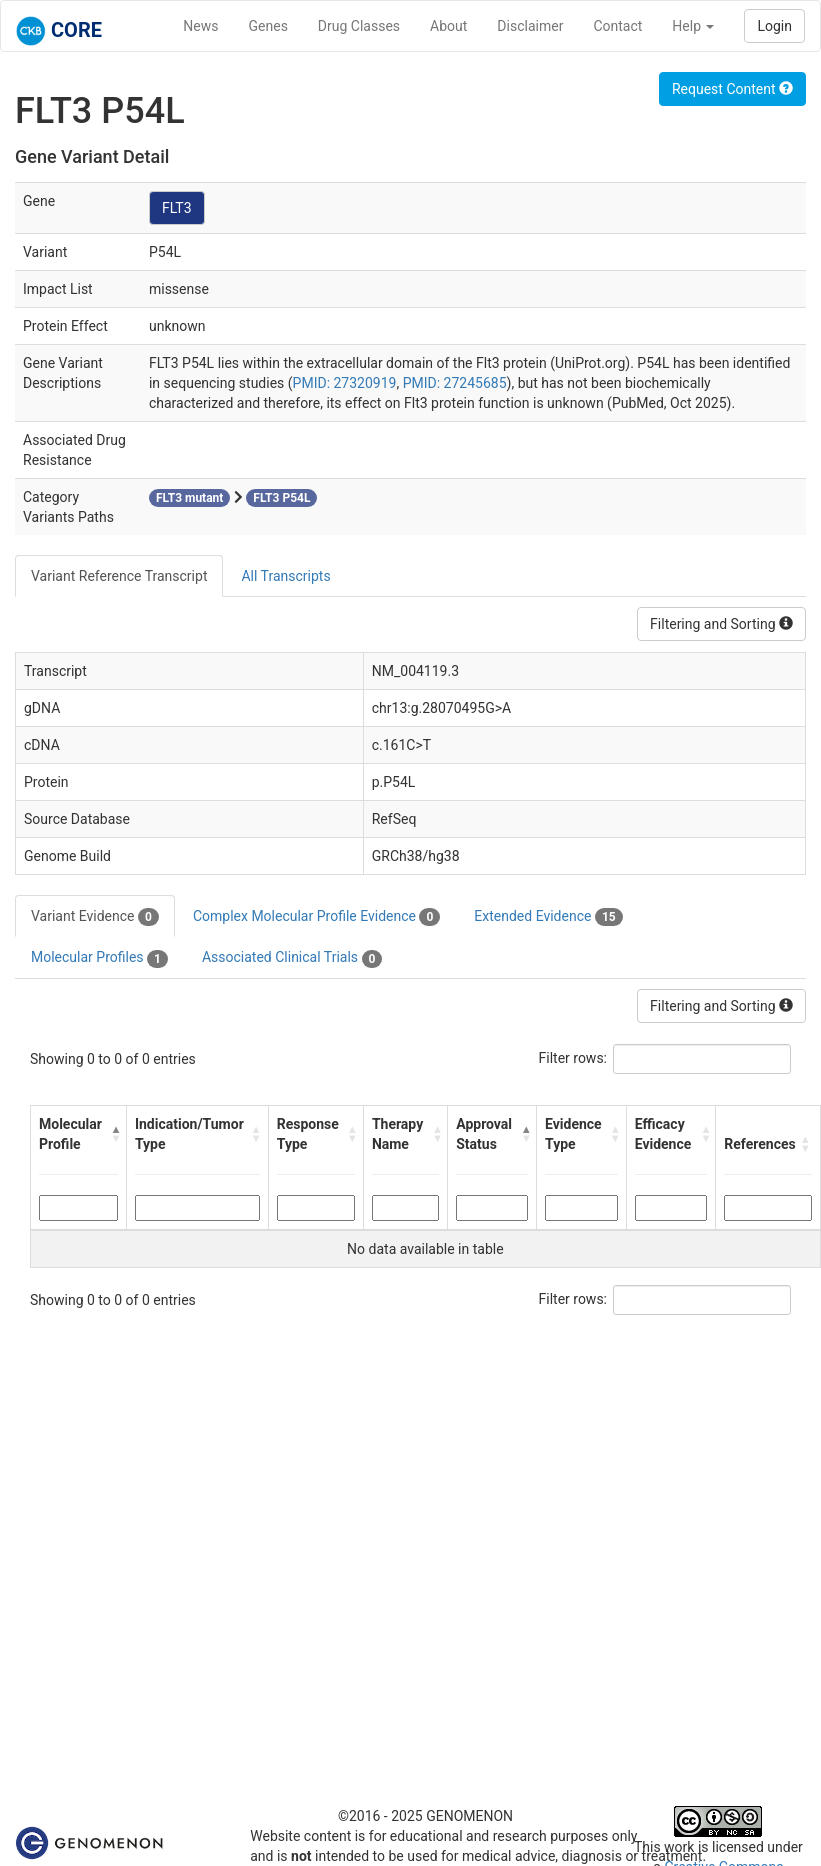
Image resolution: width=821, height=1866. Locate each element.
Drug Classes (359, 26)
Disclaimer (530, 26)
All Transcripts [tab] (285, 576)
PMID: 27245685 (455, 383)
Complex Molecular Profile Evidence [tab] (316, 917)
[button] (113, 1134)
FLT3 (177, 208)
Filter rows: (573, 1058)
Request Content (732, 89)
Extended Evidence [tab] (548, 917)
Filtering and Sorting (721, 624)
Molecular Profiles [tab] (99, 958)
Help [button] (693, 26)
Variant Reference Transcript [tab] (119, 576)
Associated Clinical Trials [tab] (292, 958)
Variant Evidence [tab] (95, 917)
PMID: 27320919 (345, 383)
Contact (617, 26)
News (200, 26)
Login (774, 26)
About (448, 26)
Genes (268, 26)
